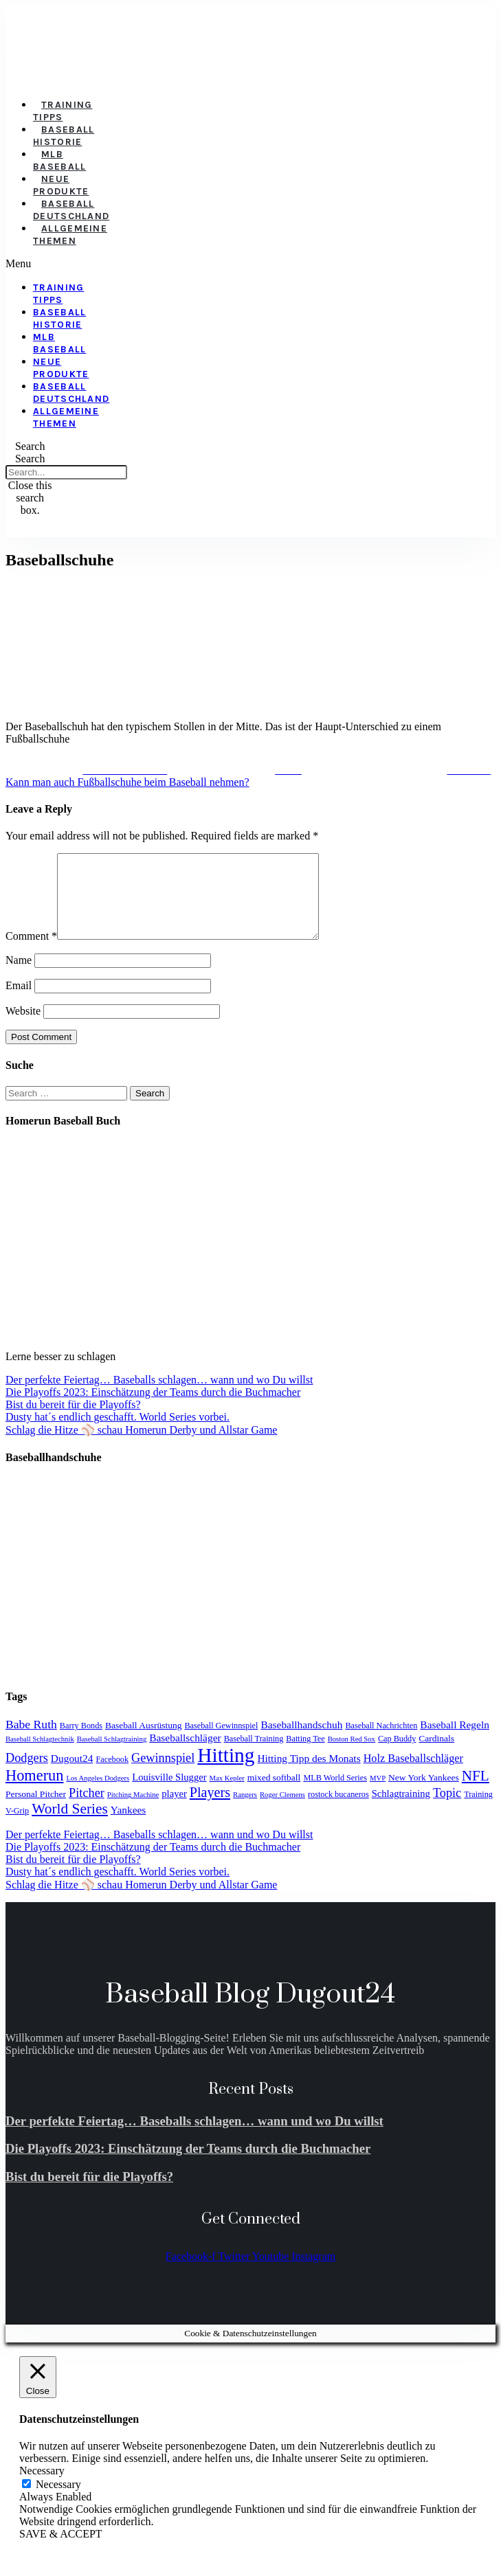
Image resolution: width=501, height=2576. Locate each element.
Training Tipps (62, 111)
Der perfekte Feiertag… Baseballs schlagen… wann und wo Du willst (159, 1396)
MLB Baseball (59, 160)
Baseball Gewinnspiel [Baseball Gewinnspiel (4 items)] (221, 1742)
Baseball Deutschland (71, 210)
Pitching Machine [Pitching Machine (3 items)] (133, 1811)
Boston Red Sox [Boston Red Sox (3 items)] (351, 1755)
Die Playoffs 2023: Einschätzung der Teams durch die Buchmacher (152, 1408)
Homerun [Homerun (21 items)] (34, 1791)
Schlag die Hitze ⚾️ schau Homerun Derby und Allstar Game (141, 1446)
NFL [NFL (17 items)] (475, 1792)
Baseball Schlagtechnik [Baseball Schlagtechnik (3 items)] (39, 1755)
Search (30, 458)
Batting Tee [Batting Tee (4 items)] (305, 1755)
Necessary (58, 2501)
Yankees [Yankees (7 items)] (128, 1826)
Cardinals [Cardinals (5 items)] (436, 1755)
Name (18, 976)
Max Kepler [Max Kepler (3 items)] (227, 1794)
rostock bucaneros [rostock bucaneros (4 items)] (338, 1811)
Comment (31, 952)
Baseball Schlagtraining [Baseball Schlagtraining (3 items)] (112, 1755)
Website (23, 1027)
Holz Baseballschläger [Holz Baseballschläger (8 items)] (413, 1775)
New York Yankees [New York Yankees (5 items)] (423, 1794)
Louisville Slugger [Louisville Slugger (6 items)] (169, 1793)
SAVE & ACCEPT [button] (60, 2550)
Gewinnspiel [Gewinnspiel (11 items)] (162, 1774)
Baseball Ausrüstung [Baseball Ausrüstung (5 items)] (143, 1742)
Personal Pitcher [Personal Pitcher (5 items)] (35, 1810)
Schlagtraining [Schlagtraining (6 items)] (401, 1810)
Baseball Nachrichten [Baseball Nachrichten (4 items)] (381, 1742)
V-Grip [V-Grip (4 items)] (17, 1827)
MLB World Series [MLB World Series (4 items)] (335, 1794)
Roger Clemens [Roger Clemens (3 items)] (282, 1811)
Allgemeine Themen (70, 235)
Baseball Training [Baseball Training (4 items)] (254, 1755)
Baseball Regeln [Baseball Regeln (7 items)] (454, 1741)
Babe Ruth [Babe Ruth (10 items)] (31, 1741)
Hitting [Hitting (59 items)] (225, 1772)
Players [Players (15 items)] (210, 1808)
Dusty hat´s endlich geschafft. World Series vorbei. (117, 1433)
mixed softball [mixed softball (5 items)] (274, 1794)
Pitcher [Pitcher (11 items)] (86, 1809)
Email (18, 1002)
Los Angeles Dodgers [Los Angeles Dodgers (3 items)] (97, 1794)
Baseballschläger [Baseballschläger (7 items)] (185, 1754)
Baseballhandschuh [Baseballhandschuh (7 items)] (301, 1741)
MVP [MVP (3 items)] (378, 1794)
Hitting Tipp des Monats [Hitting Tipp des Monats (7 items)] (308, 1775)
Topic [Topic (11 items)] (447, 1809)
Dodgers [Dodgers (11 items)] (26, 1774)
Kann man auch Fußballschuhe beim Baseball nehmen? (127, 782)
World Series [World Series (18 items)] (70, 1825)
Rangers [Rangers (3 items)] (245, 1811)
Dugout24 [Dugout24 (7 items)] (72, 1775)
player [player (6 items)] (174, 1810)
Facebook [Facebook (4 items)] (112, 1776)
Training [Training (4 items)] (478, 1811)
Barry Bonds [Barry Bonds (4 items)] (81, 1742)
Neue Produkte (61, 185)
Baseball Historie (63, 136)
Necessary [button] (42, 2487)
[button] (42, 264)
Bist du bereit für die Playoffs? (73, 1421)
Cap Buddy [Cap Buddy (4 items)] (397, 1755)
